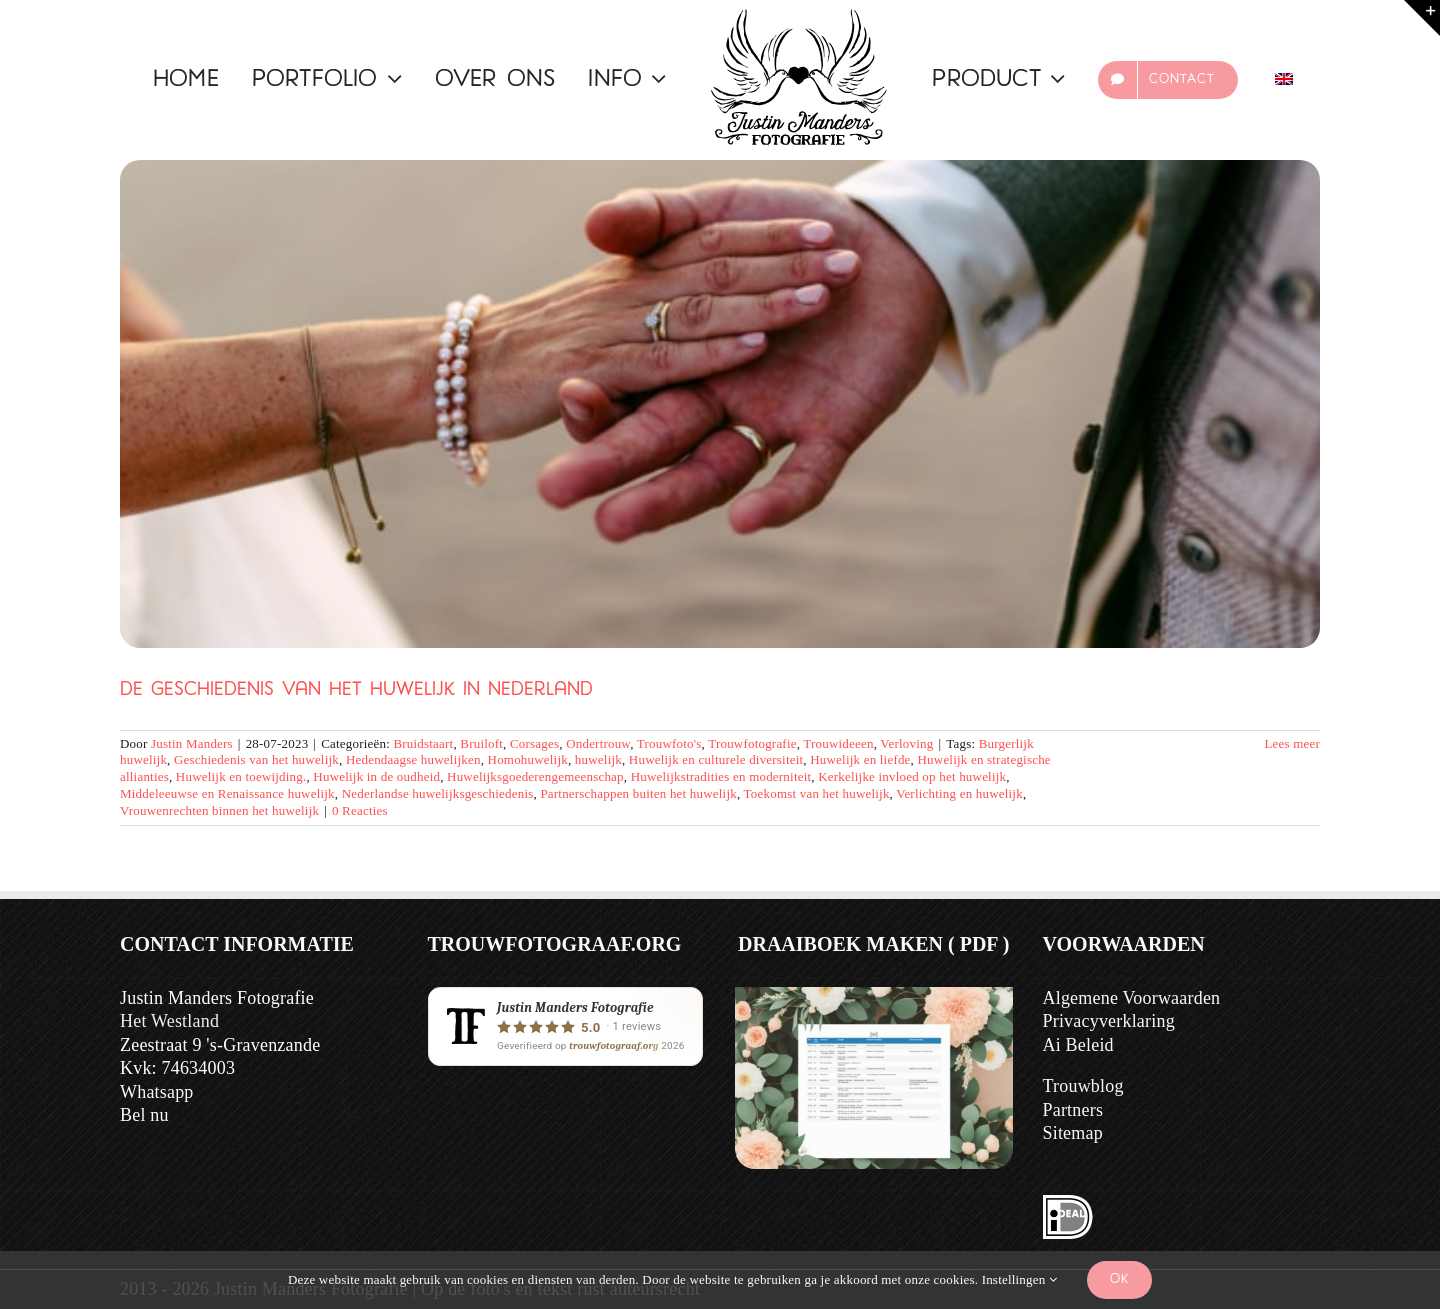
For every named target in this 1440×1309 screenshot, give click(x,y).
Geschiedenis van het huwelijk (256, 759)
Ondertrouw (598, 743)
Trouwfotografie (752, 743)
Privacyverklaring (1109, 1021)
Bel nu (144, 1115)
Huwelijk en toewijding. (241, 776)
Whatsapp (157, 1092)
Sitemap (1073, 1133)
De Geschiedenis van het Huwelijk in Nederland (356, 690)
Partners (1073, 1110)
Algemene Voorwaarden (1132, 998)
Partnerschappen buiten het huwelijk (638, 793)
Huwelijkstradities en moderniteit (721, 776)
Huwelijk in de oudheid (376, 776)
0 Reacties (360, 810)
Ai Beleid (1078, 1045)
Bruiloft (481, 743)
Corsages (534, 743)
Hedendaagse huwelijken (413, 759)
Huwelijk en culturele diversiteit (716, 759)
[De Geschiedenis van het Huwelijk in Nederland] (720, 404)
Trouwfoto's (669, 743)
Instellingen (1019, 1279)
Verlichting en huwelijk (959, 793)
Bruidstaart (423, 743)
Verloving (906, 743)
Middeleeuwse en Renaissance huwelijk (227, 793)
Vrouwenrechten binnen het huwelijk (219, 810)
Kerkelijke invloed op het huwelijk (912, 776)
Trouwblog (1083, 1086)
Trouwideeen (838, 743)
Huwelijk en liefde (860, 759)
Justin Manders (192, 743)
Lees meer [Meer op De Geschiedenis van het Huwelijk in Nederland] (1292, 743)
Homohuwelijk (528, 759)
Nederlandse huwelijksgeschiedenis (438, 793)
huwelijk (598, 759)
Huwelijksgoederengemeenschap (535, 776)
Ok (1119, 1279)
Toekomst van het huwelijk (817, 793)
